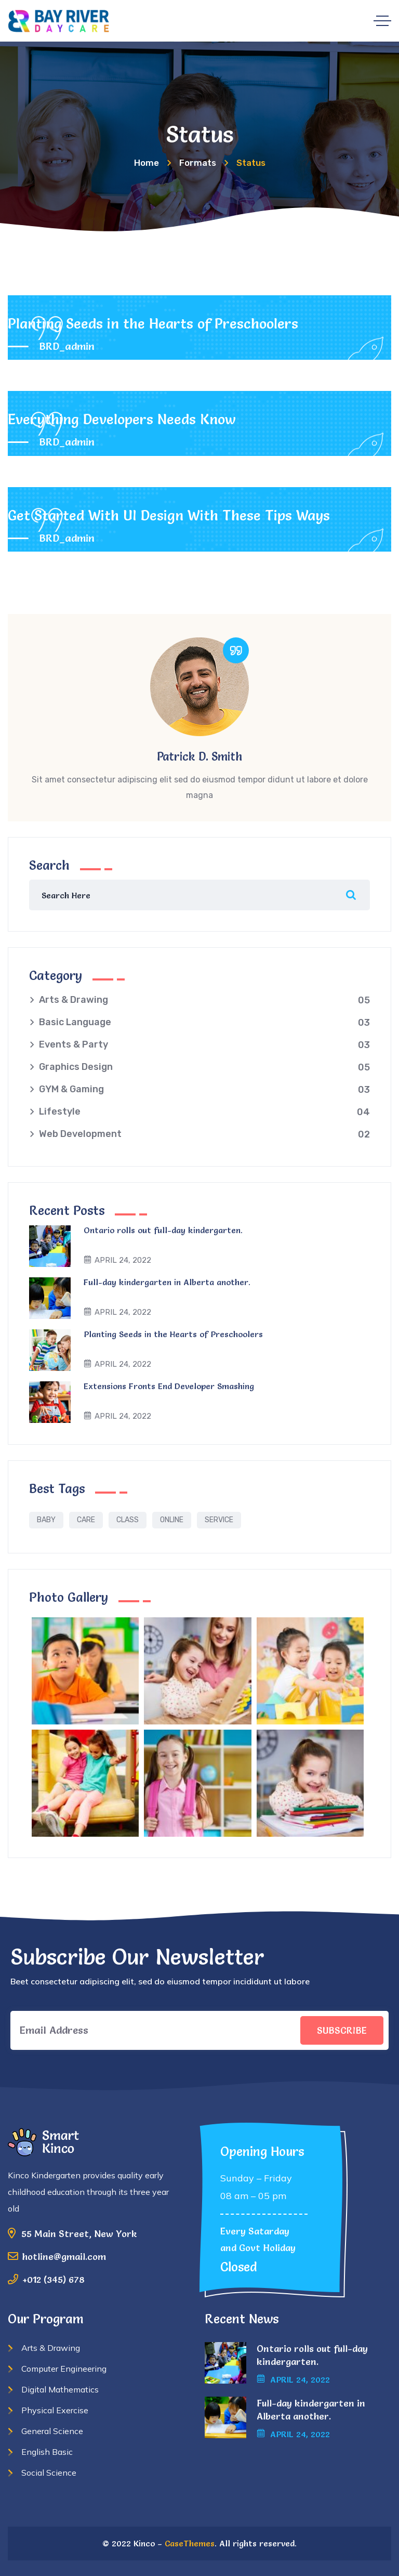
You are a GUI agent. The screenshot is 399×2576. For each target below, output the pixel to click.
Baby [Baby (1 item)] (46, 1519)
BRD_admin (67, 346)
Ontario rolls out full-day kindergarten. (163, 1230)
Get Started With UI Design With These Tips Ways (169, 515)
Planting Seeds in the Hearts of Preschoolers (153, 323)
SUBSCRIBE (342, 2030)
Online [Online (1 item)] (171, 1519)
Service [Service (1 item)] (219, 1519)
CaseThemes (190, 2543)
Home (146, 163)
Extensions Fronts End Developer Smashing (169, 1386)
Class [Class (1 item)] (127, 1519)
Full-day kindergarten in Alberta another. (167, 1282)
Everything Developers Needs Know (122, 419)
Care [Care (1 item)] (86, 1519)
